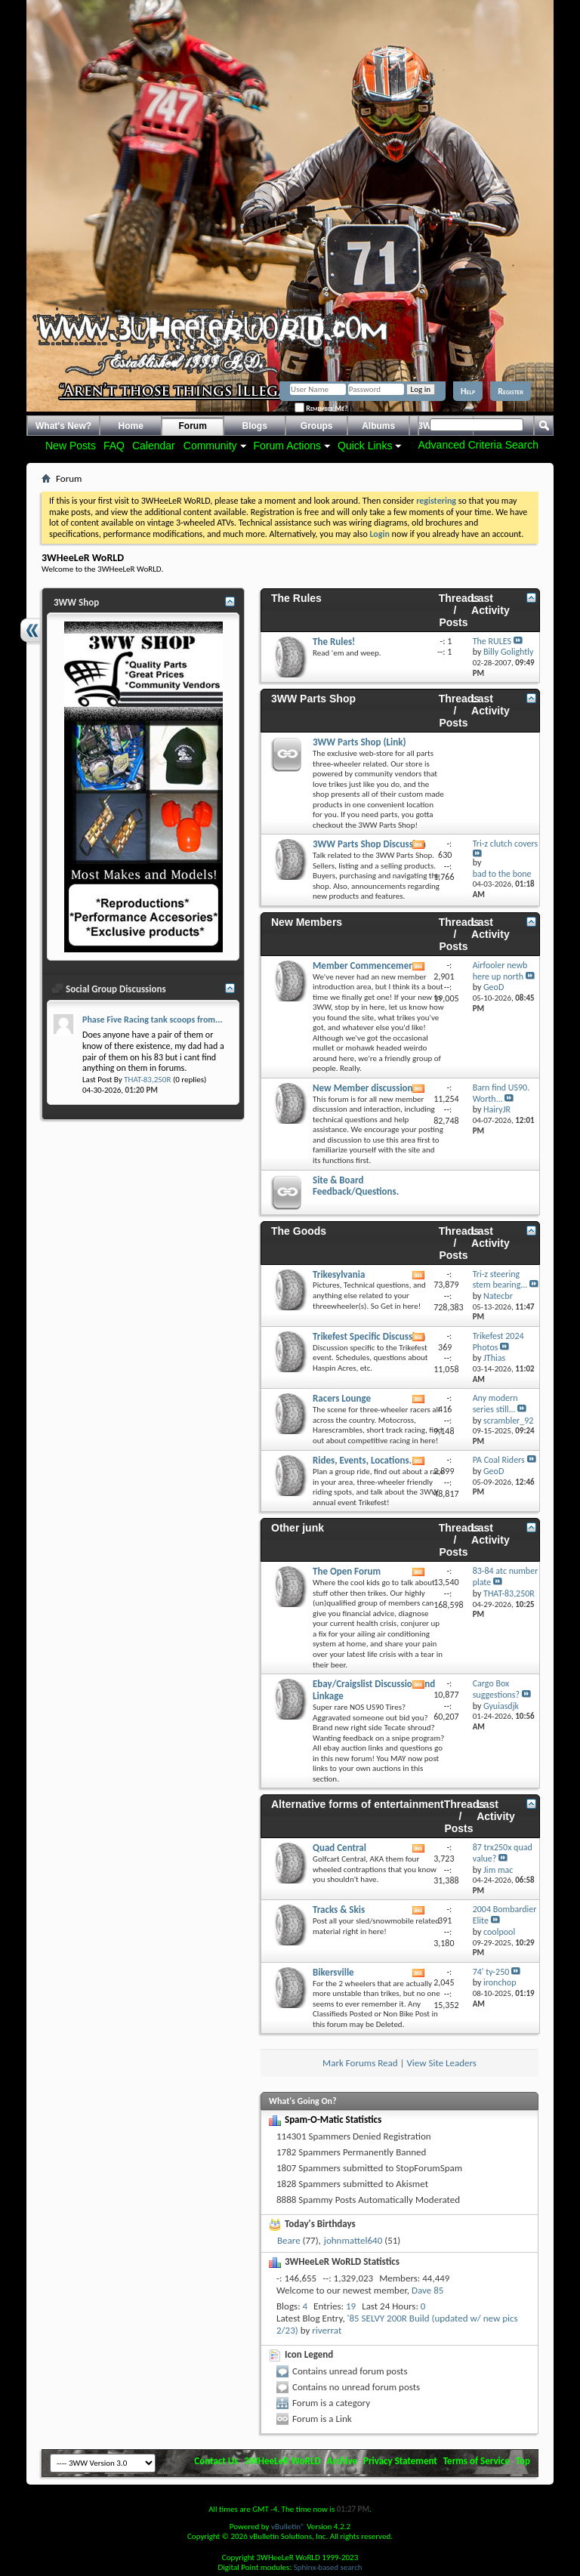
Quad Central (339, 1847)
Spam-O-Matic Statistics (333, 2119)
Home (131, 426)
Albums (378, 426)
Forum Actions (287, 446)
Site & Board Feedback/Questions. (356, 1186)
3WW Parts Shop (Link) (359, 742)
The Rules (296, 598)
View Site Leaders (441, 2063)
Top (523, 2460)
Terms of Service (476, 2460)
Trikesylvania (339, 1274)
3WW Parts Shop (313, 699)
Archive (342, 2460)
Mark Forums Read (360, 2063)
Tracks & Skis (339, 1909)
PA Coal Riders (499, 1460)
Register (510, 391)
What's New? (63, 426)
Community (210, 446)
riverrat (326, 2330)
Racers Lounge (342, 1398)
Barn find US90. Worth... (501, 1093)
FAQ (114, 446)
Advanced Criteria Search (478, 445)
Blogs (254, 426)
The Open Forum (347, 1571)
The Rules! (334, 641)
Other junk (297, 1528)
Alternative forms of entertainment (357, 1804)
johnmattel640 (353, 2240)
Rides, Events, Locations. (362, 1460)
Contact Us (216, 2460)
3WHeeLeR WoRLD (282, 2460)
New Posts (70, 446)
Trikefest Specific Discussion (369, 1336)
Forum (193, 426)
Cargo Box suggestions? (496, 1689)
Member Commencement (365, 965)
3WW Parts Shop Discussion (369, 844)
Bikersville (333, 1972)
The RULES (492, 641)
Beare (289, 2240)
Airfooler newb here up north (500, 971)
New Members (306, 922)
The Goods (298, 1231)
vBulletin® (288, 2526)
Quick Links (365, 446)
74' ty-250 (491, 1972)
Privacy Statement (400, 2460)
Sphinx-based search (328, 2567)
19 (351, 2306)
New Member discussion (363, 1088)
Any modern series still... (495, 1403)
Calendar (153, 446)
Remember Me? (321, 408)
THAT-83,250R (147, 1079)
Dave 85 (427, 2290)
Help (468, 391)
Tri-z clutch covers (505, 843)
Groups (317, 426)
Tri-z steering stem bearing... (500, 1280)
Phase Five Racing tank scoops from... (152, 1019)
